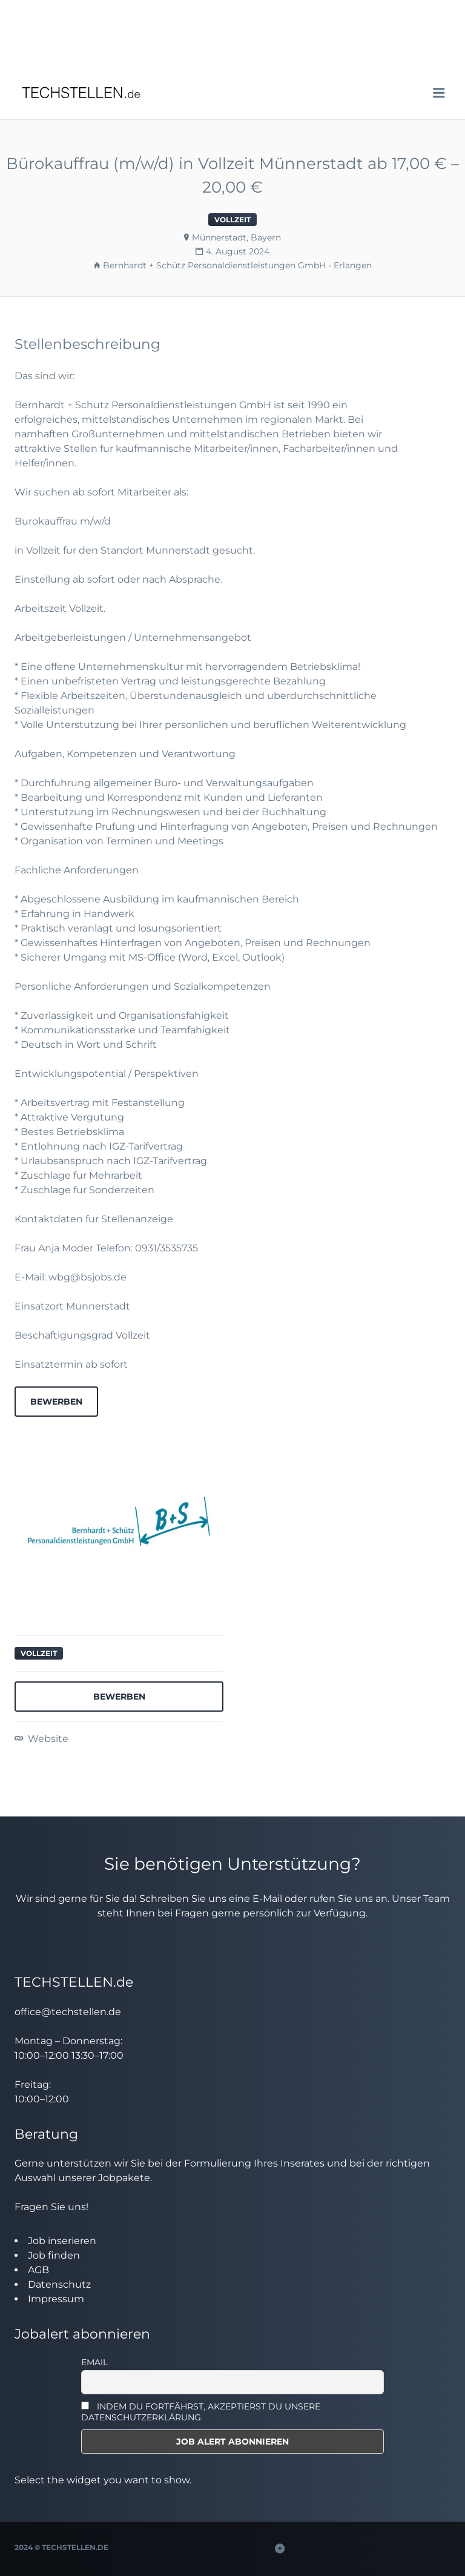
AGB (38, 2270)
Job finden (54, 2255)
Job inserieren (62, 2241)
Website (46, 1738)
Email (94, 2362)
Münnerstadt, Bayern (236, 237)
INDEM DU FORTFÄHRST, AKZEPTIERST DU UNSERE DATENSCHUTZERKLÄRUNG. (200, 2412)
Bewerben (56, 1401)
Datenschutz (59, 2284)
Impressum (56, 2299)
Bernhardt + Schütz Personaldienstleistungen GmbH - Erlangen (237, 265)
